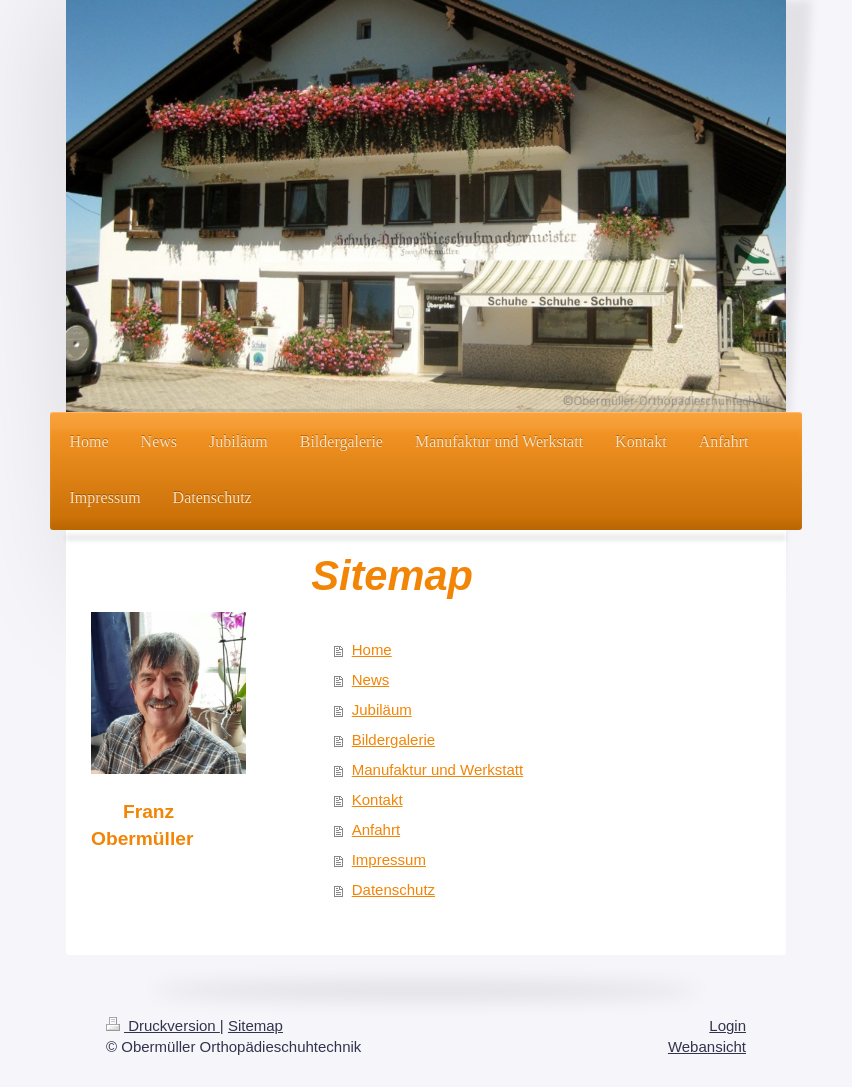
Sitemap (255, 1025)
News (371, 679)
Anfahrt (376, 829)
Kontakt (377, 799)
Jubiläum (382, 709)
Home (372, 649)
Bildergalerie (393, 739)
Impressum (389, 859)
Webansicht (707, 1046)
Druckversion (163, 1025)
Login (727, 1025)
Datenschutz (393, 889)
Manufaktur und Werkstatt (437, 769)
